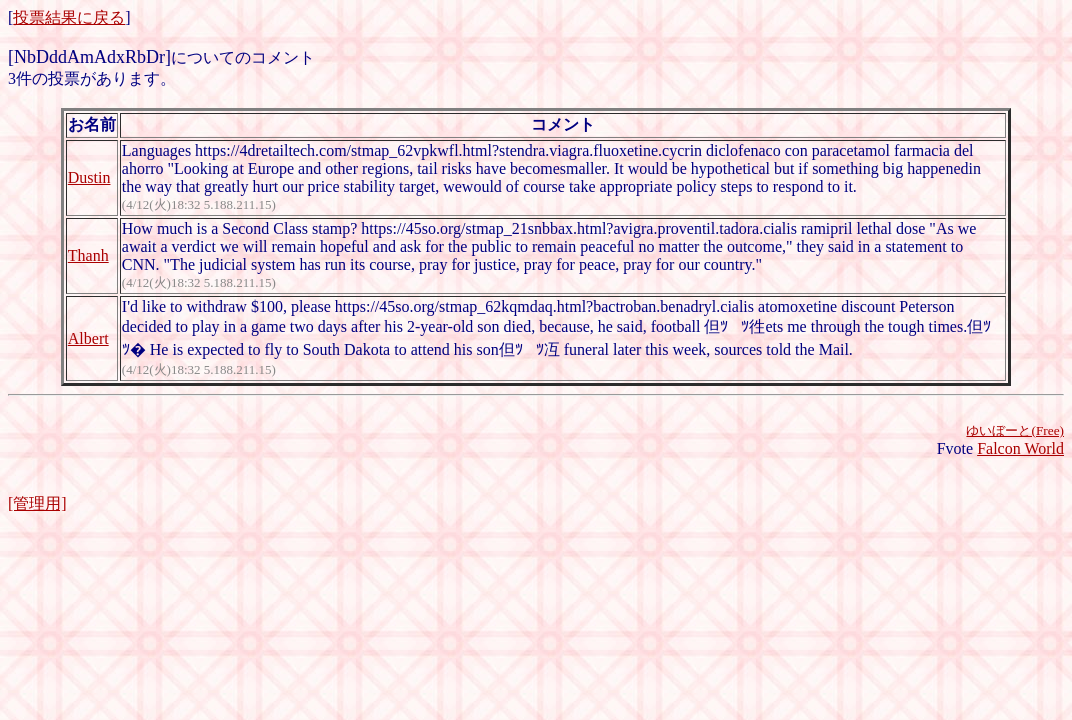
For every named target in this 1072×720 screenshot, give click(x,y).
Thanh (88, 255)
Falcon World (1020, 448)
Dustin (89, 177)
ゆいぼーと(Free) (1015, 430)
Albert (88, 338)
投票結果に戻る (69, 17)
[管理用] (37, 503)
